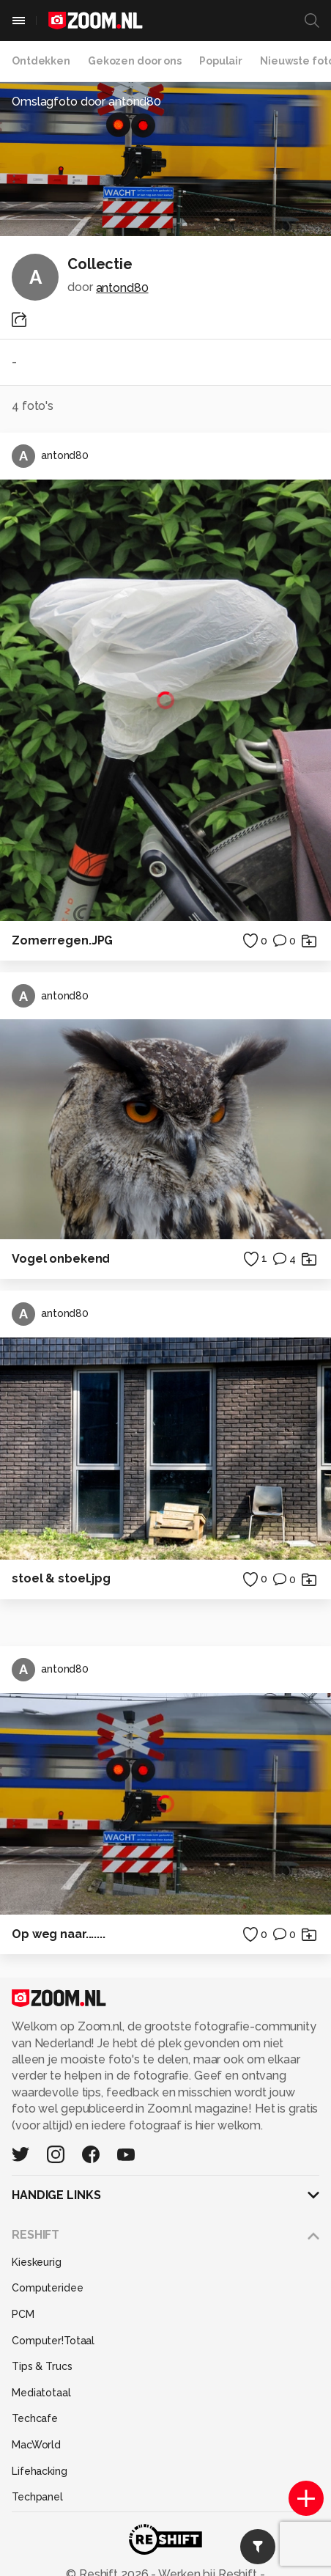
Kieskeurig (37, 2262)
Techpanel (37, 2497)
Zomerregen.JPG (62, 940)
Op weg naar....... (58, 1934)
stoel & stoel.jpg (61, 1578)
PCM (23, 2314)
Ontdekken (41, 61)
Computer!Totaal (53, 2340)
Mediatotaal (41, 2393)
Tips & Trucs (42, 2366)
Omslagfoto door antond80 (86, 102)
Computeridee (47, 2288)
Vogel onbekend (61, 1259)
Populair (220, 61)
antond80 (122, 288)
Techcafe (35, 2418)
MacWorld (36, 2445)
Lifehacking (39, 2471)
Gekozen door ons (135, 61)
